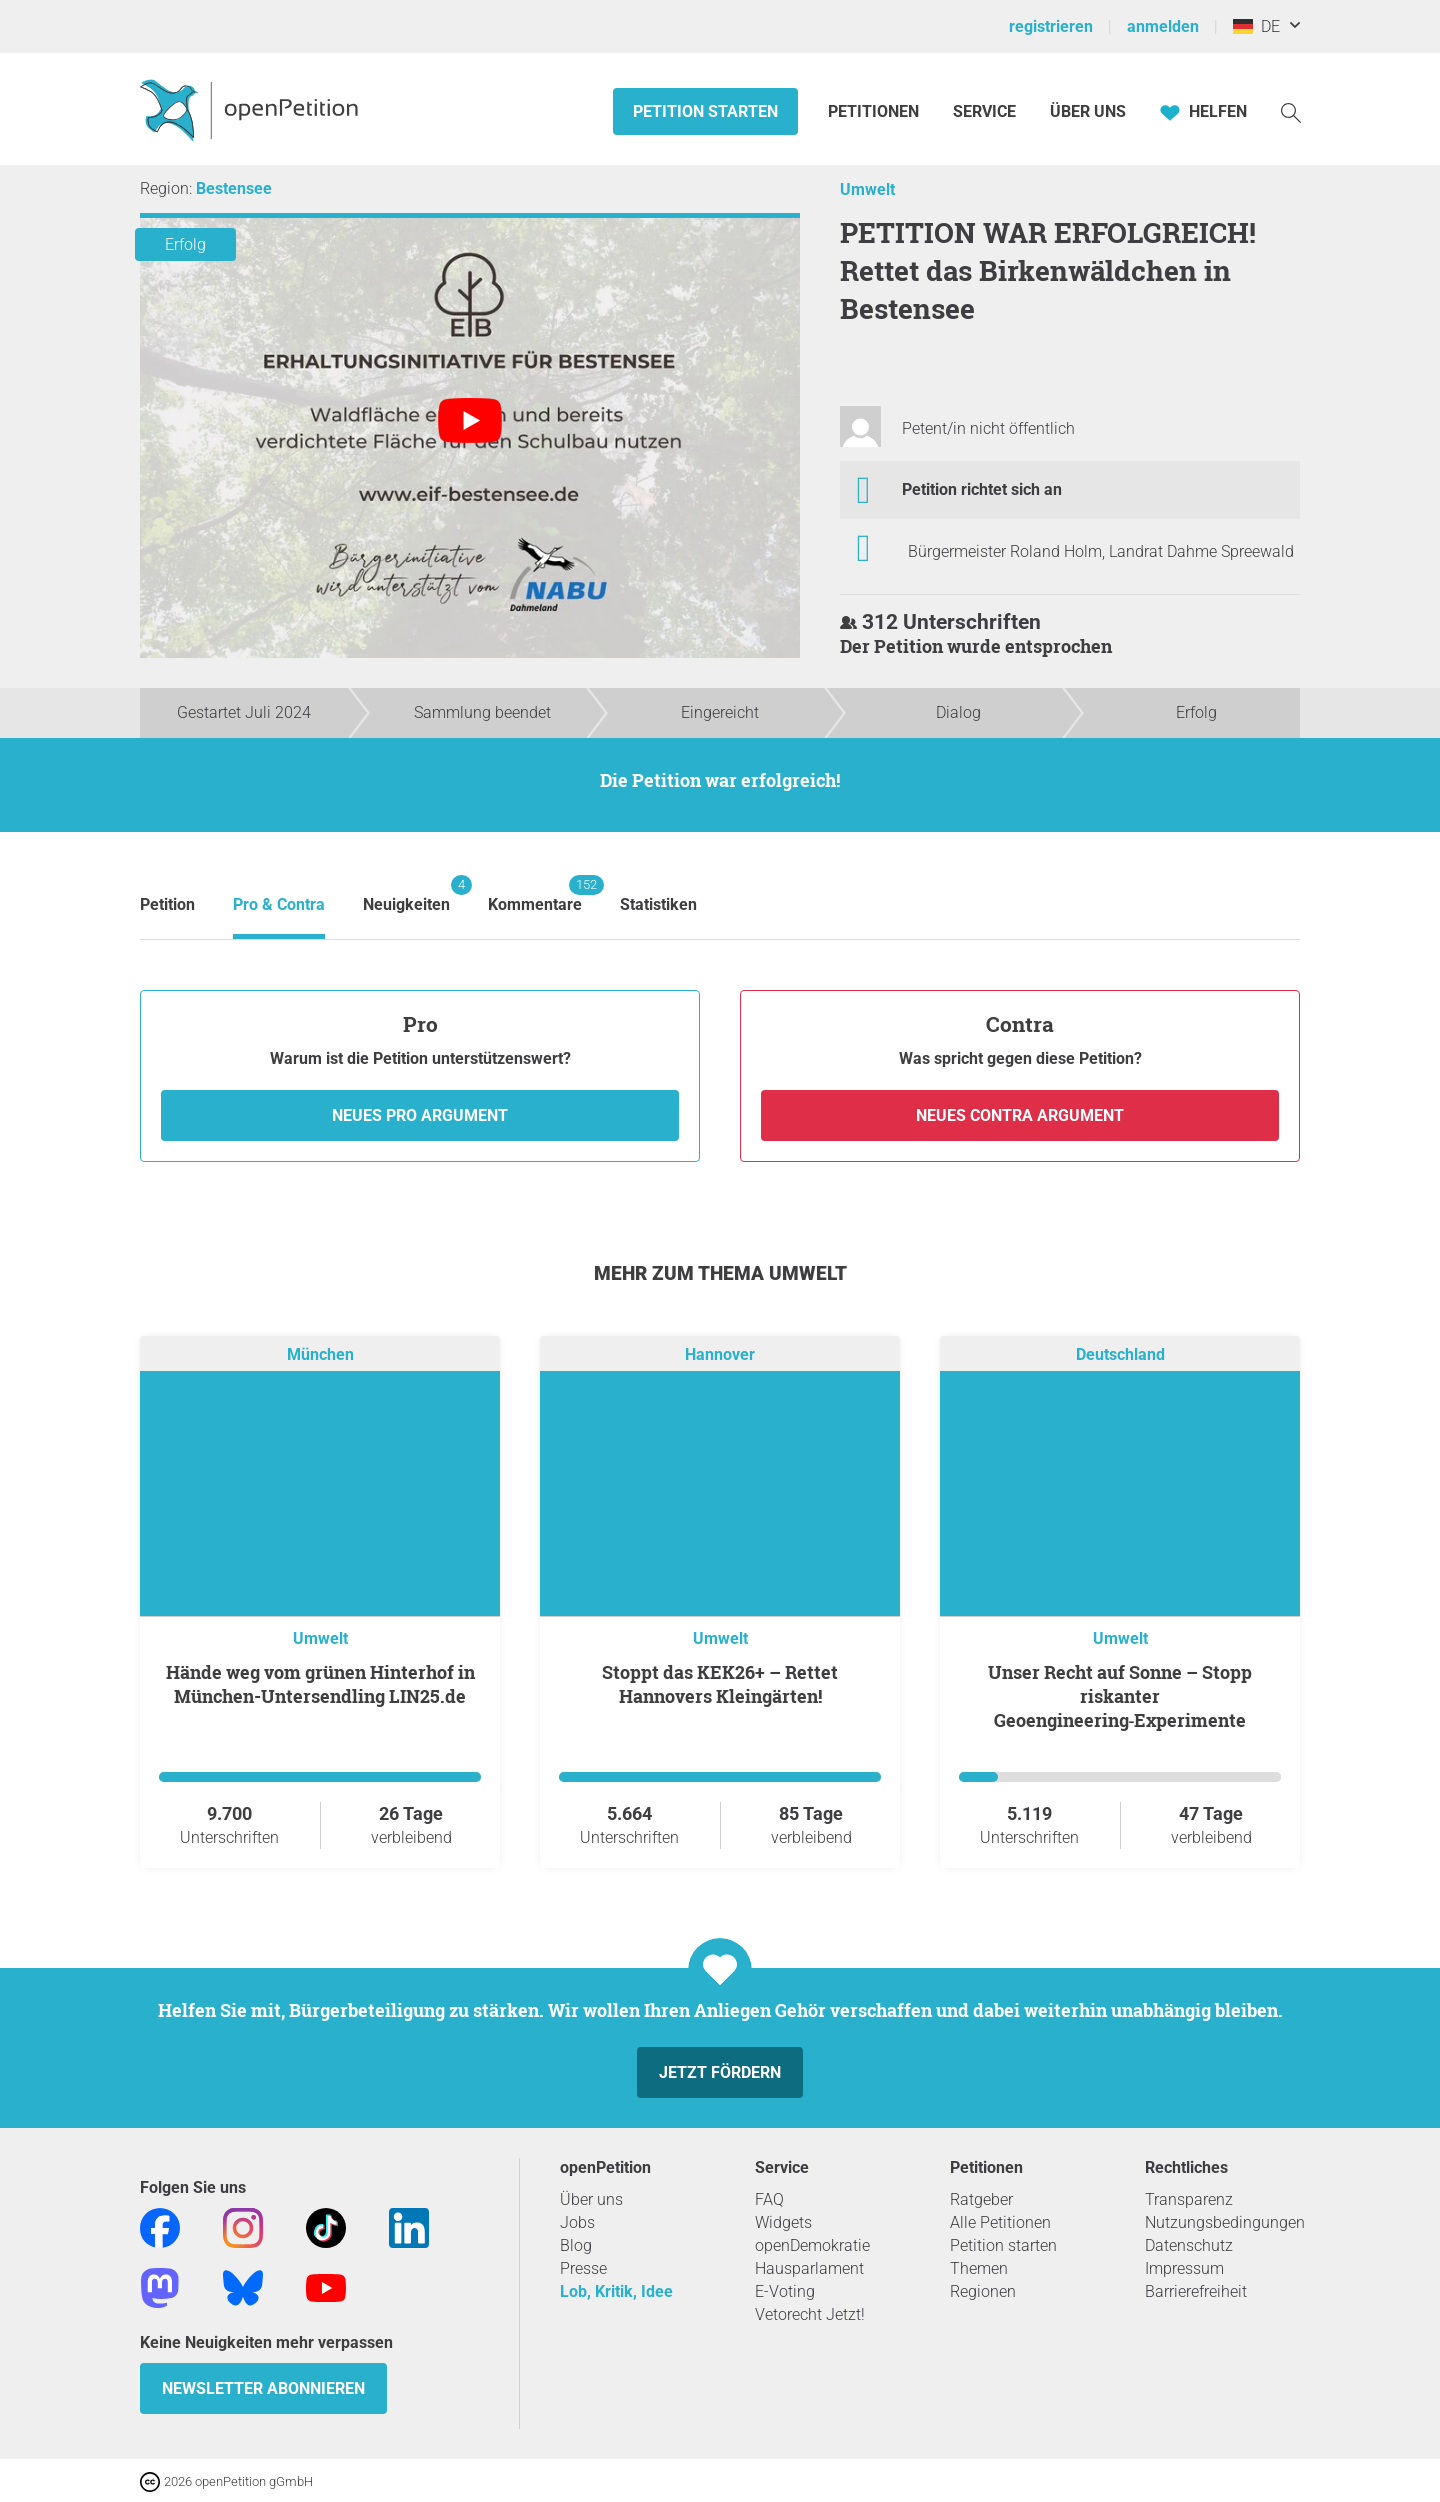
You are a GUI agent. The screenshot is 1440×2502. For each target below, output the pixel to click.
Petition (167, 904)
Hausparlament (809, 2268)
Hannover (720, 1354)
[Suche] (1291, 111)
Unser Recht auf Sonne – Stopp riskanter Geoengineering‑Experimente (1120, 1696)
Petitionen (875, 111)
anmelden (1163, 26)
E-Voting (785, 2291)
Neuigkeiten (406, 894)
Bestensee (234, 188)
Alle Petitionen (1000, 2222)
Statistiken (658, 904)
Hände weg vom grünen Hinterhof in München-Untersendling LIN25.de (320, 1684)
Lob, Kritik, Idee (616, 2291)
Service (984, 111)
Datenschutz (1189, 2245)
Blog (576, 2245)
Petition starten (705, 111)
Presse (583, 2268)
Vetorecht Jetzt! (810, 2314)
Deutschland (1120, 1354)
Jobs (577, 2222)
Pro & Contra (279, 904)
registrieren (1051, 26)
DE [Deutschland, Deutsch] (1256, 26)
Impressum (1184, 2268)
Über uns (591, 2199)
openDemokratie (812, 2245)
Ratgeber (981, 2199)
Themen (979, 2268)
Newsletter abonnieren (263, 2388)
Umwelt (867, 189)
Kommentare (535, 894)
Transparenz (1189, 2199)
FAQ (769, 2199)
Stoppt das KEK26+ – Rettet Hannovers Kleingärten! (720, 1684)
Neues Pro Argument (420, 1115)
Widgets (783, 2222)
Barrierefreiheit (1196, 2291)
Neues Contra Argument (1020, 1115)
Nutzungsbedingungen (1225, 2222)
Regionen (983, 2291)
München (320, 1354)
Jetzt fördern (720, 2072)
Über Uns (1088, 111)
